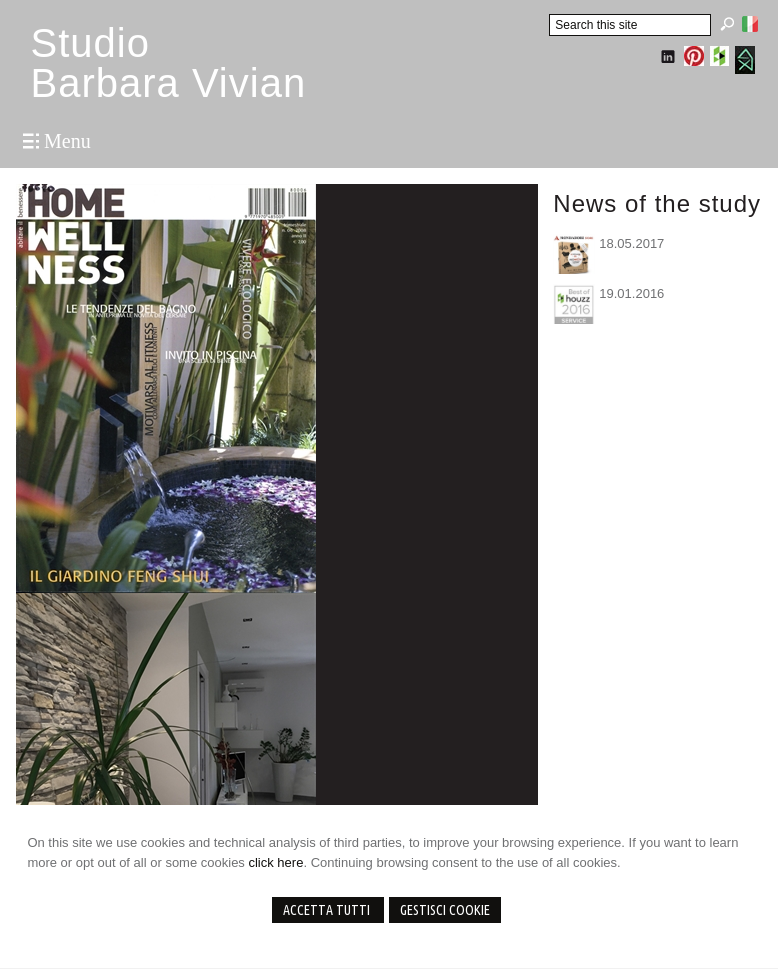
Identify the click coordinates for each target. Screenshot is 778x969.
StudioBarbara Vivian (168, 63)
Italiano (750, 24)
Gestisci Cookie (445, 910)
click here (275, 862)
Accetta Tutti (328, 910)
